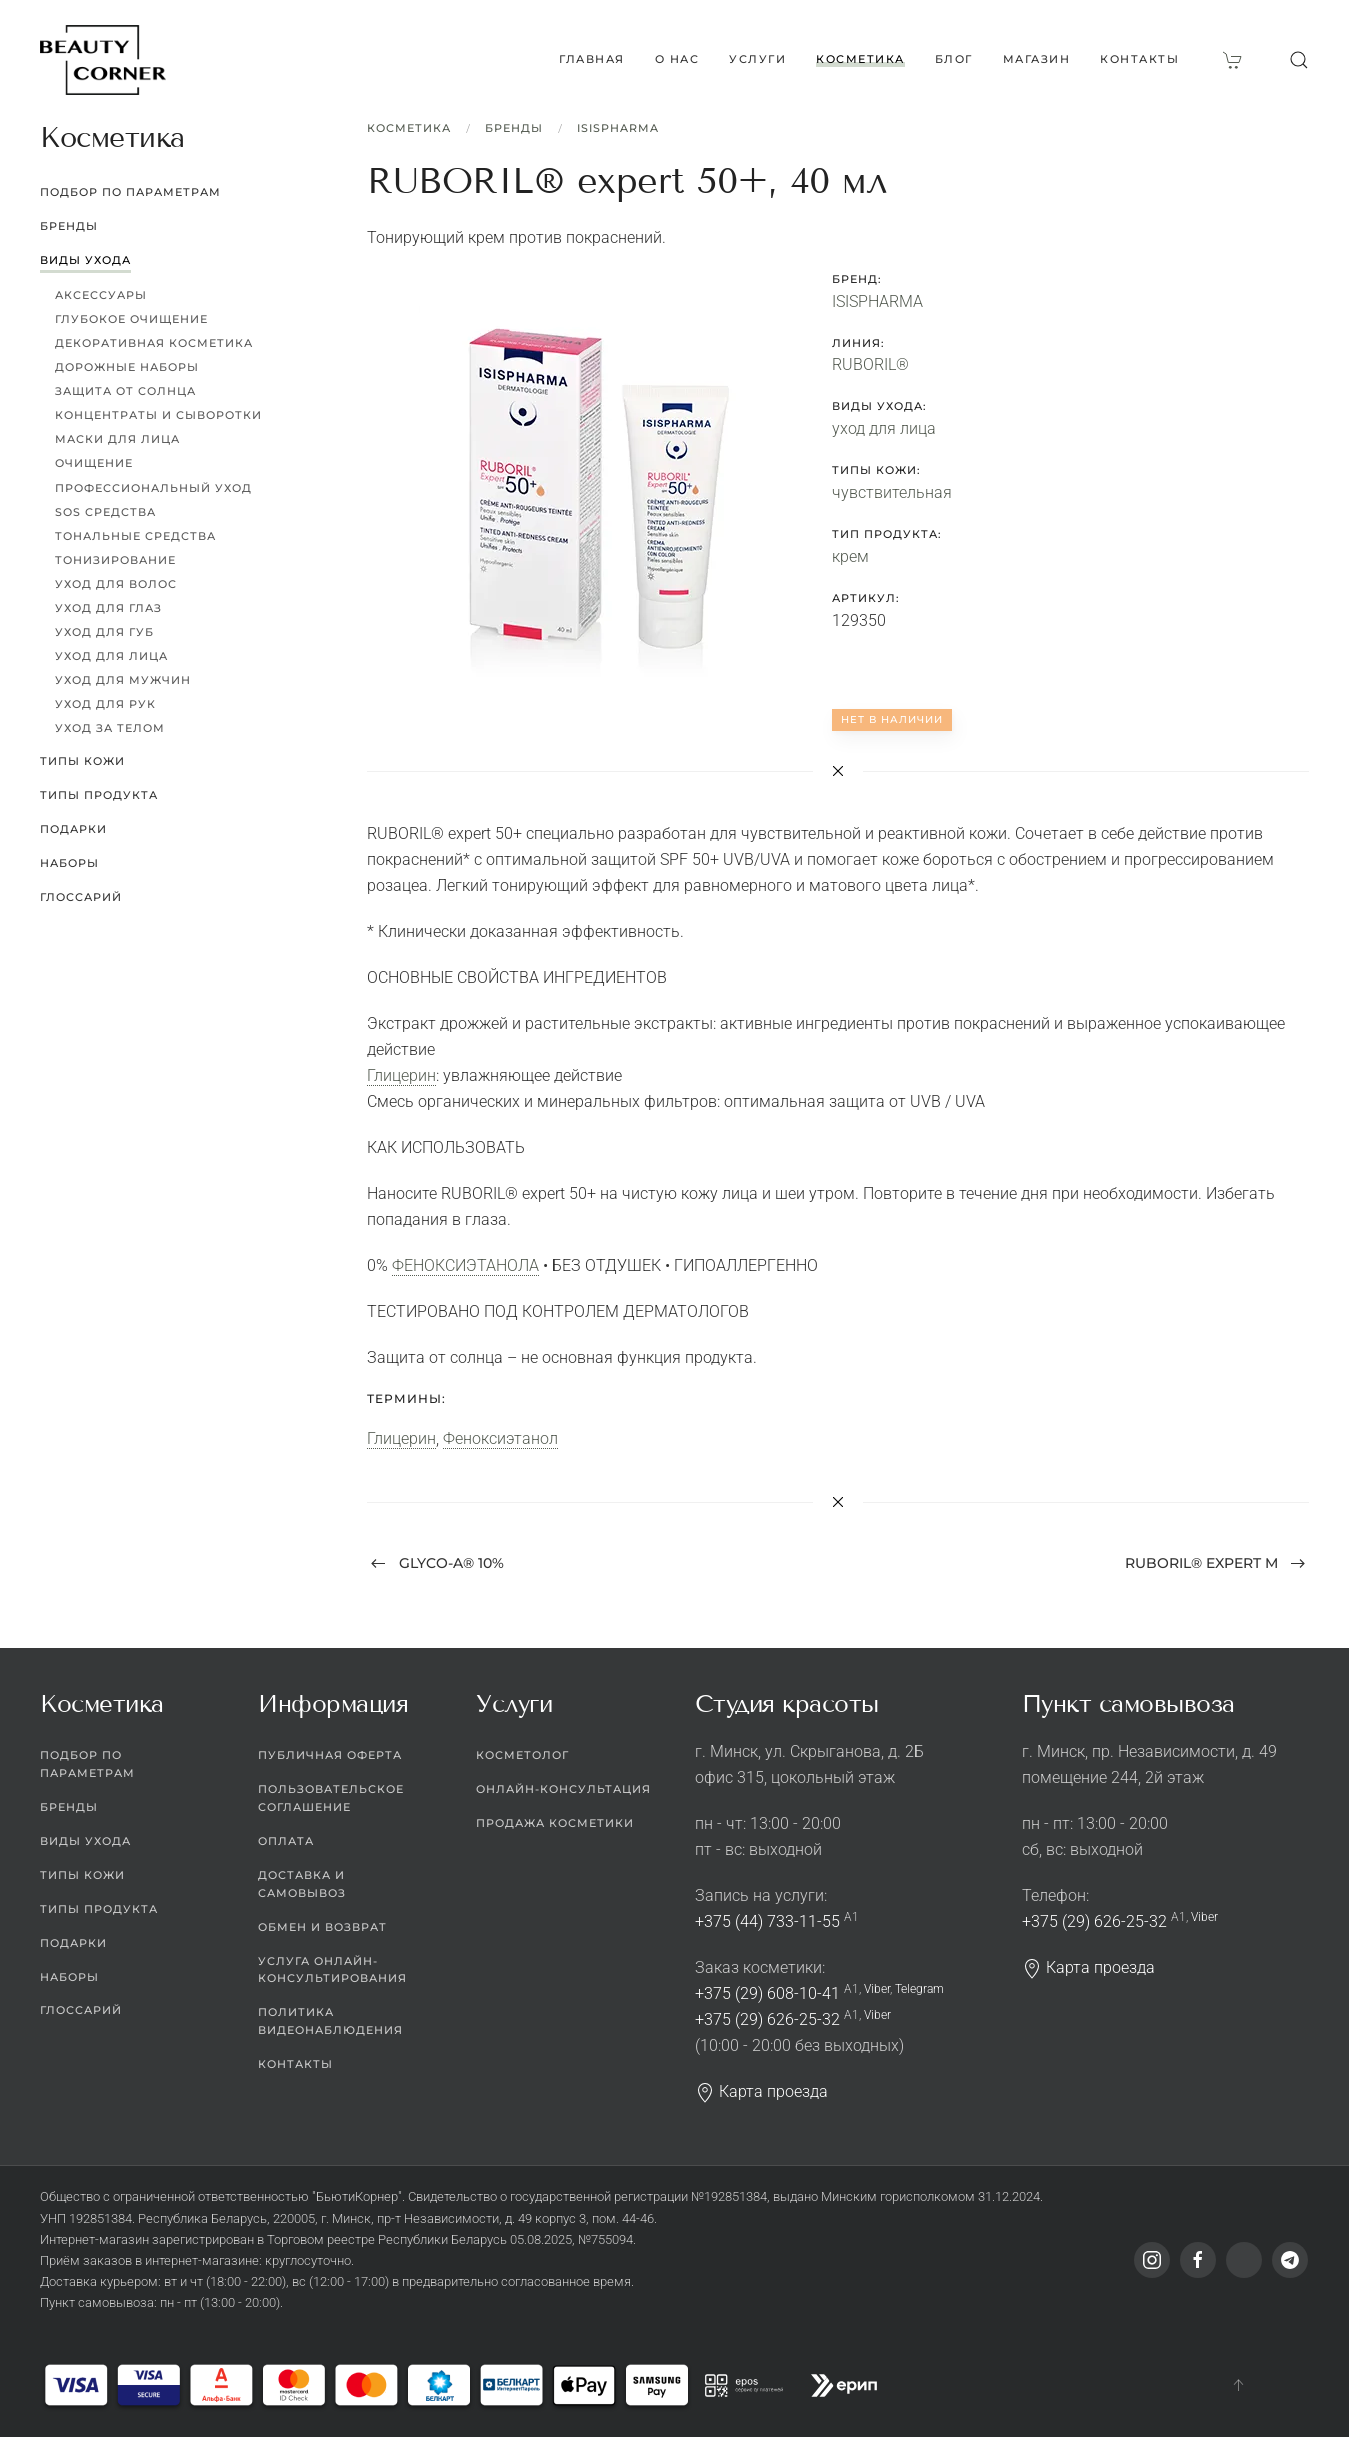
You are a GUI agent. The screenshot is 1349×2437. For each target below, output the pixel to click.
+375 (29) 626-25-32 (767, 2019)
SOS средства (105, 512)
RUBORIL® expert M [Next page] (1215, 1563)
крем (850, 556)
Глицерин (401, 1075)
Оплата (286, 1841)
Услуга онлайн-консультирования (332, 1970)
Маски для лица (117, 439)
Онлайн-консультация (563, 1789)
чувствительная (892, 492)
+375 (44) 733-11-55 (767, 1921)
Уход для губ (104, 632)
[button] (1299, 60)
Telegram (919, 1989)
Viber (877, 1989)
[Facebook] (1198, 2260)
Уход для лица (111, 656)
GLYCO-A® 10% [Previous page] (437, 1563)
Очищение (94, 463)
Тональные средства (135, 536)
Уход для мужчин (123, 680)
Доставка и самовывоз (302, 1884)
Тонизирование (115, 560)
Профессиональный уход (153, 488)
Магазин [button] (1037, 59)
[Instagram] (1152, 2260)
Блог (954, 59)
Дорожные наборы (127, 367)
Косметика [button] (860, 59)
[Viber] (1244, 2260)
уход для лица (884, 428)
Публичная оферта (330, 1755)
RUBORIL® (870, 364)
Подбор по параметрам (130, 192)
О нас (677, 59)
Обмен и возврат (322, 1927)
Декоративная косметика (154, 343)
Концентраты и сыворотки (158, 415)
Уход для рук (105, 704)
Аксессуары (101, 295)
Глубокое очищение (131, 319)
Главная (592, 59)
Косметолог (522, 1755)
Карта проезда (761, 2091)
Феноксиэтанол (500, 1438)
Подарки (73, 829)
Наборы (69, 863)
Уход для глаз (108, 608)
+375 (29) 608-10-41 (767, 1993)
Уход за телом (110, 728)
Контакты (1139, 59)
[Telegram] (1290, 2260)
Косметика (409, 128)
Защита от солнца (125, 391)
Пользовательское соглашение (331, 1798)
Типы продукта (99, 795)
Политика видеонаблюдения (330, 2021)
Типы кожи (82, 761)
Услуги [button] (757, 59)
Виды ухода (85, 260)
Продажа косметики (555, 1823)
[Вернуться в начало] (103, 60)
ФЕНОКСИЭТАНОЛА (465, 1265)
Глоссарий (81, 897)
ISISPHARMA (618, 128)
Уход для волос (116, 584)
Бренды (514, 128)
